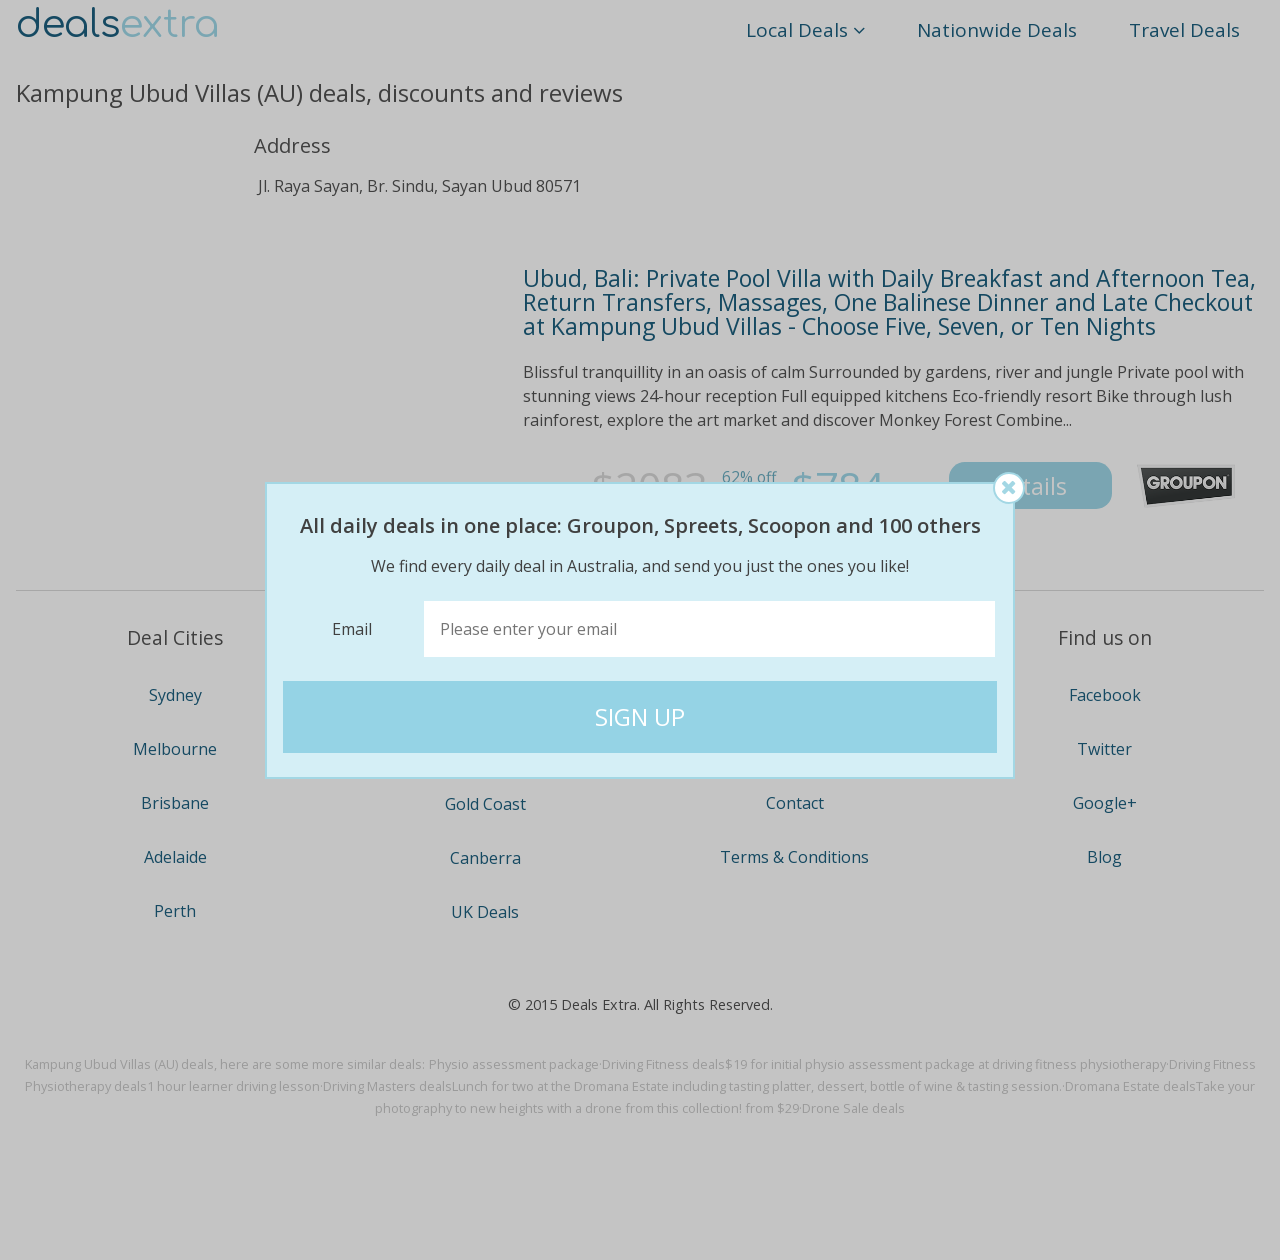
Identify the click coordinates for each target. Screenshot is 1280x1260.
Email (352, 629)
